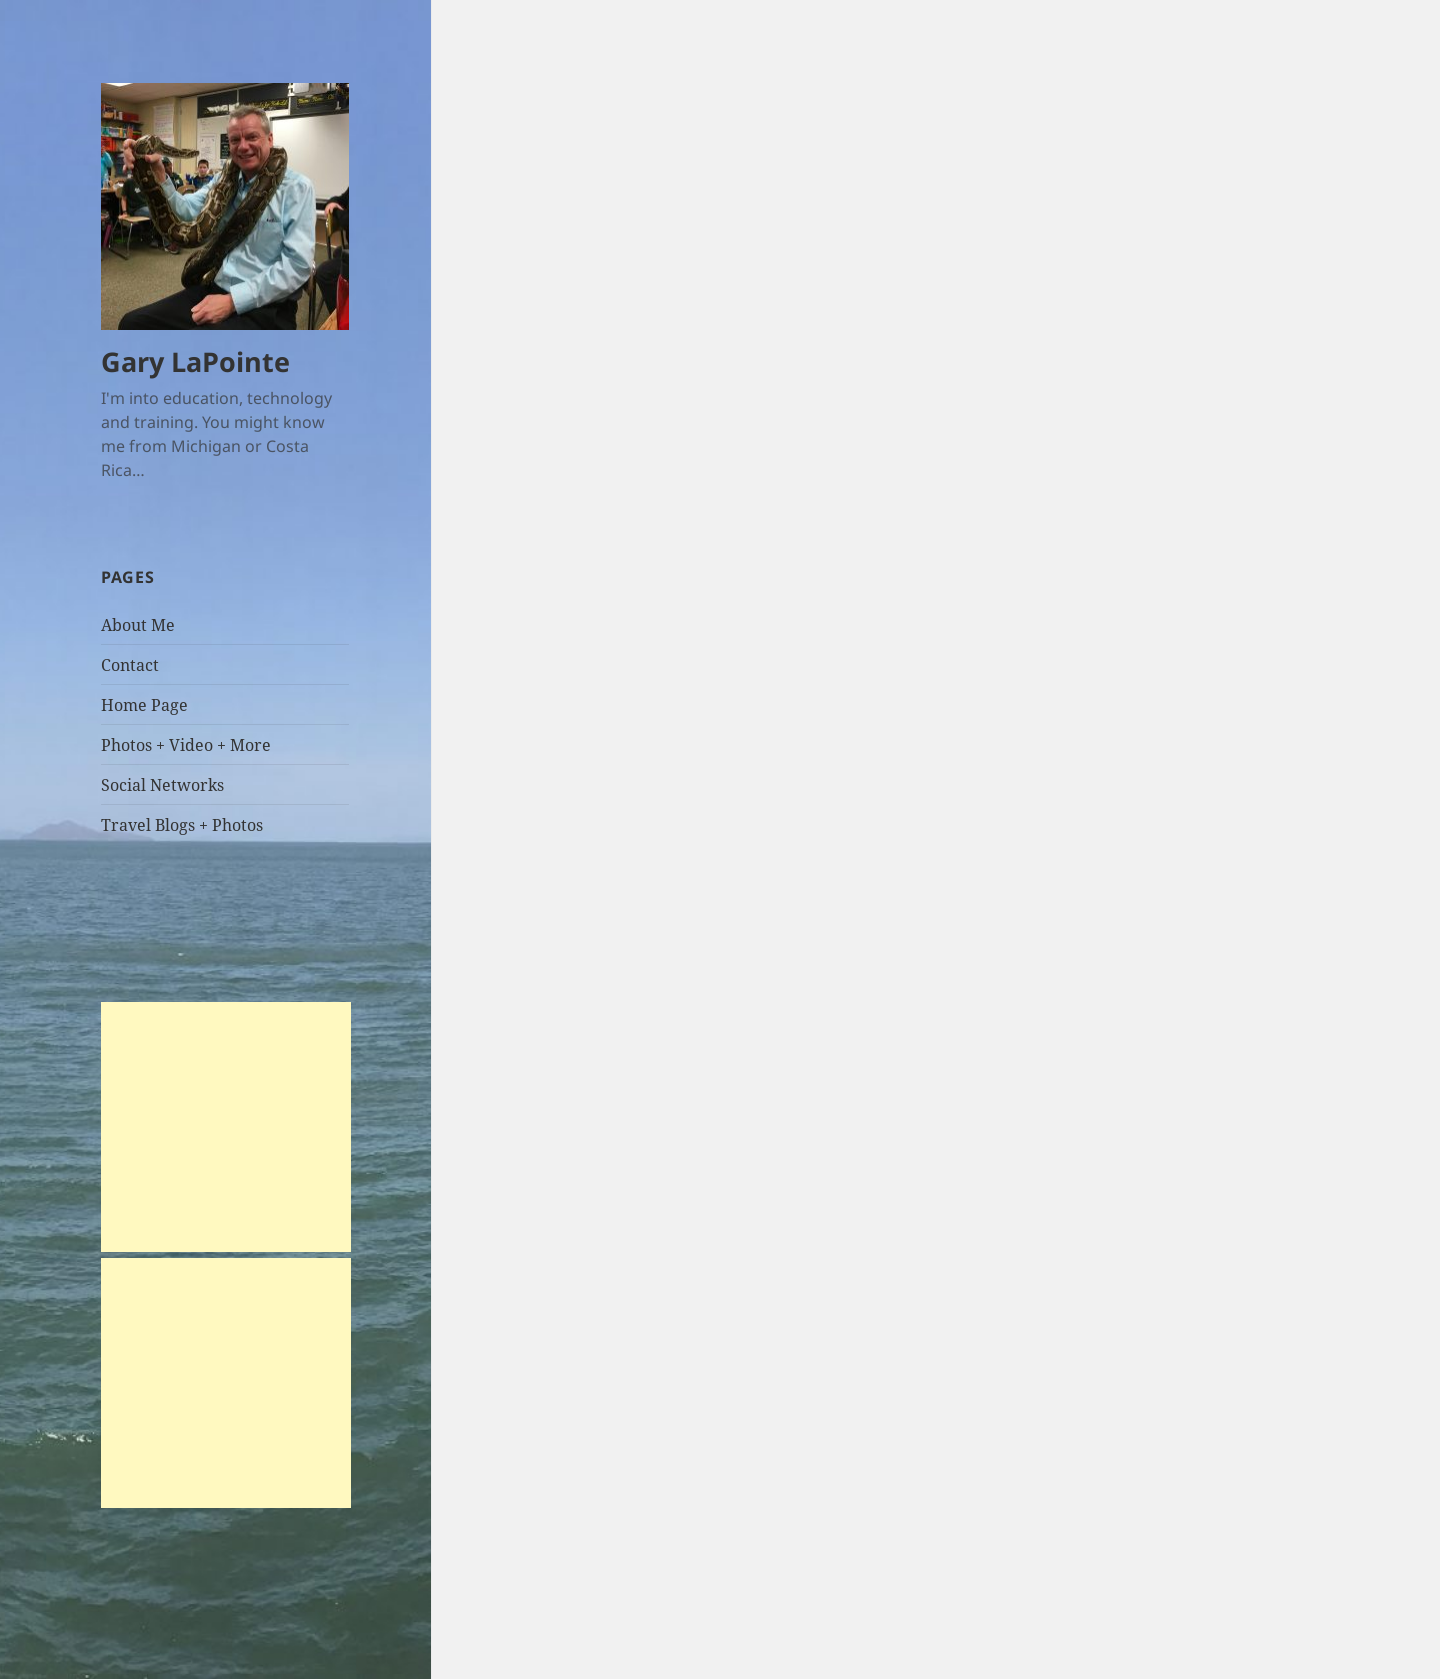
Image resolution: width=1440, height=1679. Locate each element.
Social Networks (162, 785)
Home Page (144, 705)
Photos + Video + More (186, 745)
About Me (138, 625)
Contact (130, 665)
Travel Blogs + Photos (182, 825)
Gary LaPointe (195, 361)
